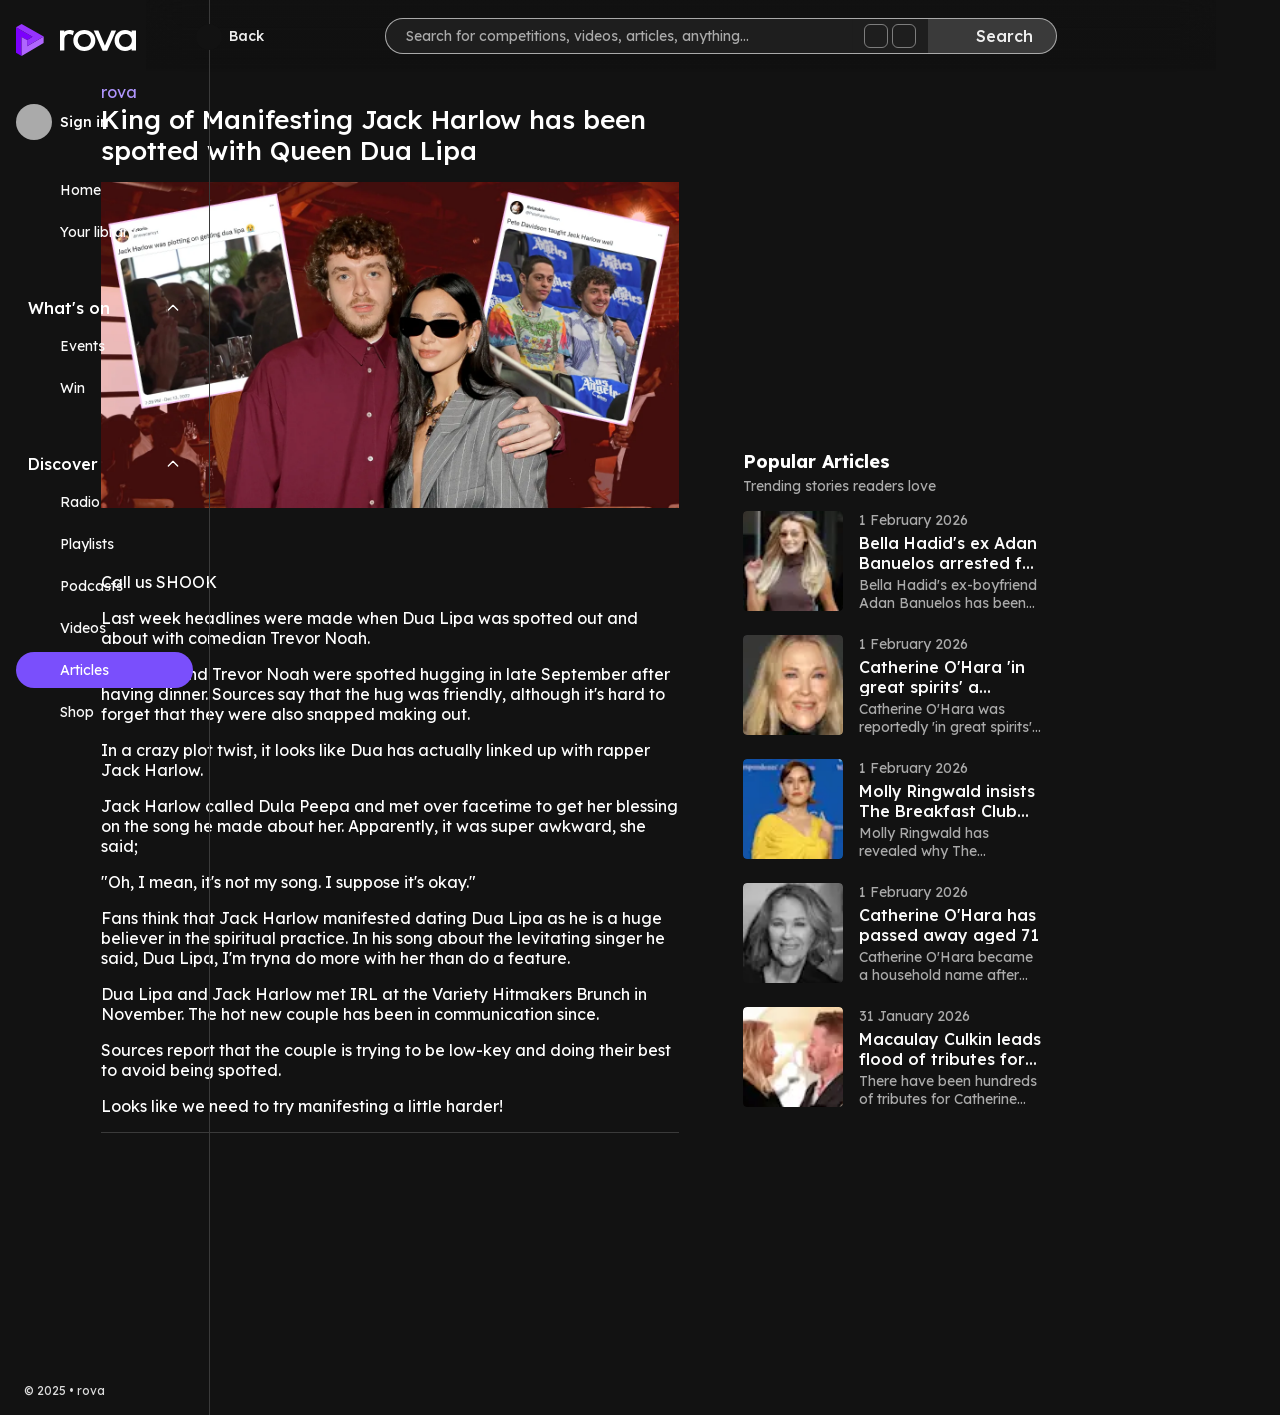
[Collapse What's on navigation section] (173, 308)
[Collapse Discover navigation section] (173, 464)
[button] (1066, 561)
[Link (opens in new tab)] (104, 712)
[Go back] (298, 36)
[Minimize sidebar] (209, 37)
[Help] (1232, 36)
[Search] (1056, 36)
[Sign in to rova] (104, 122)
